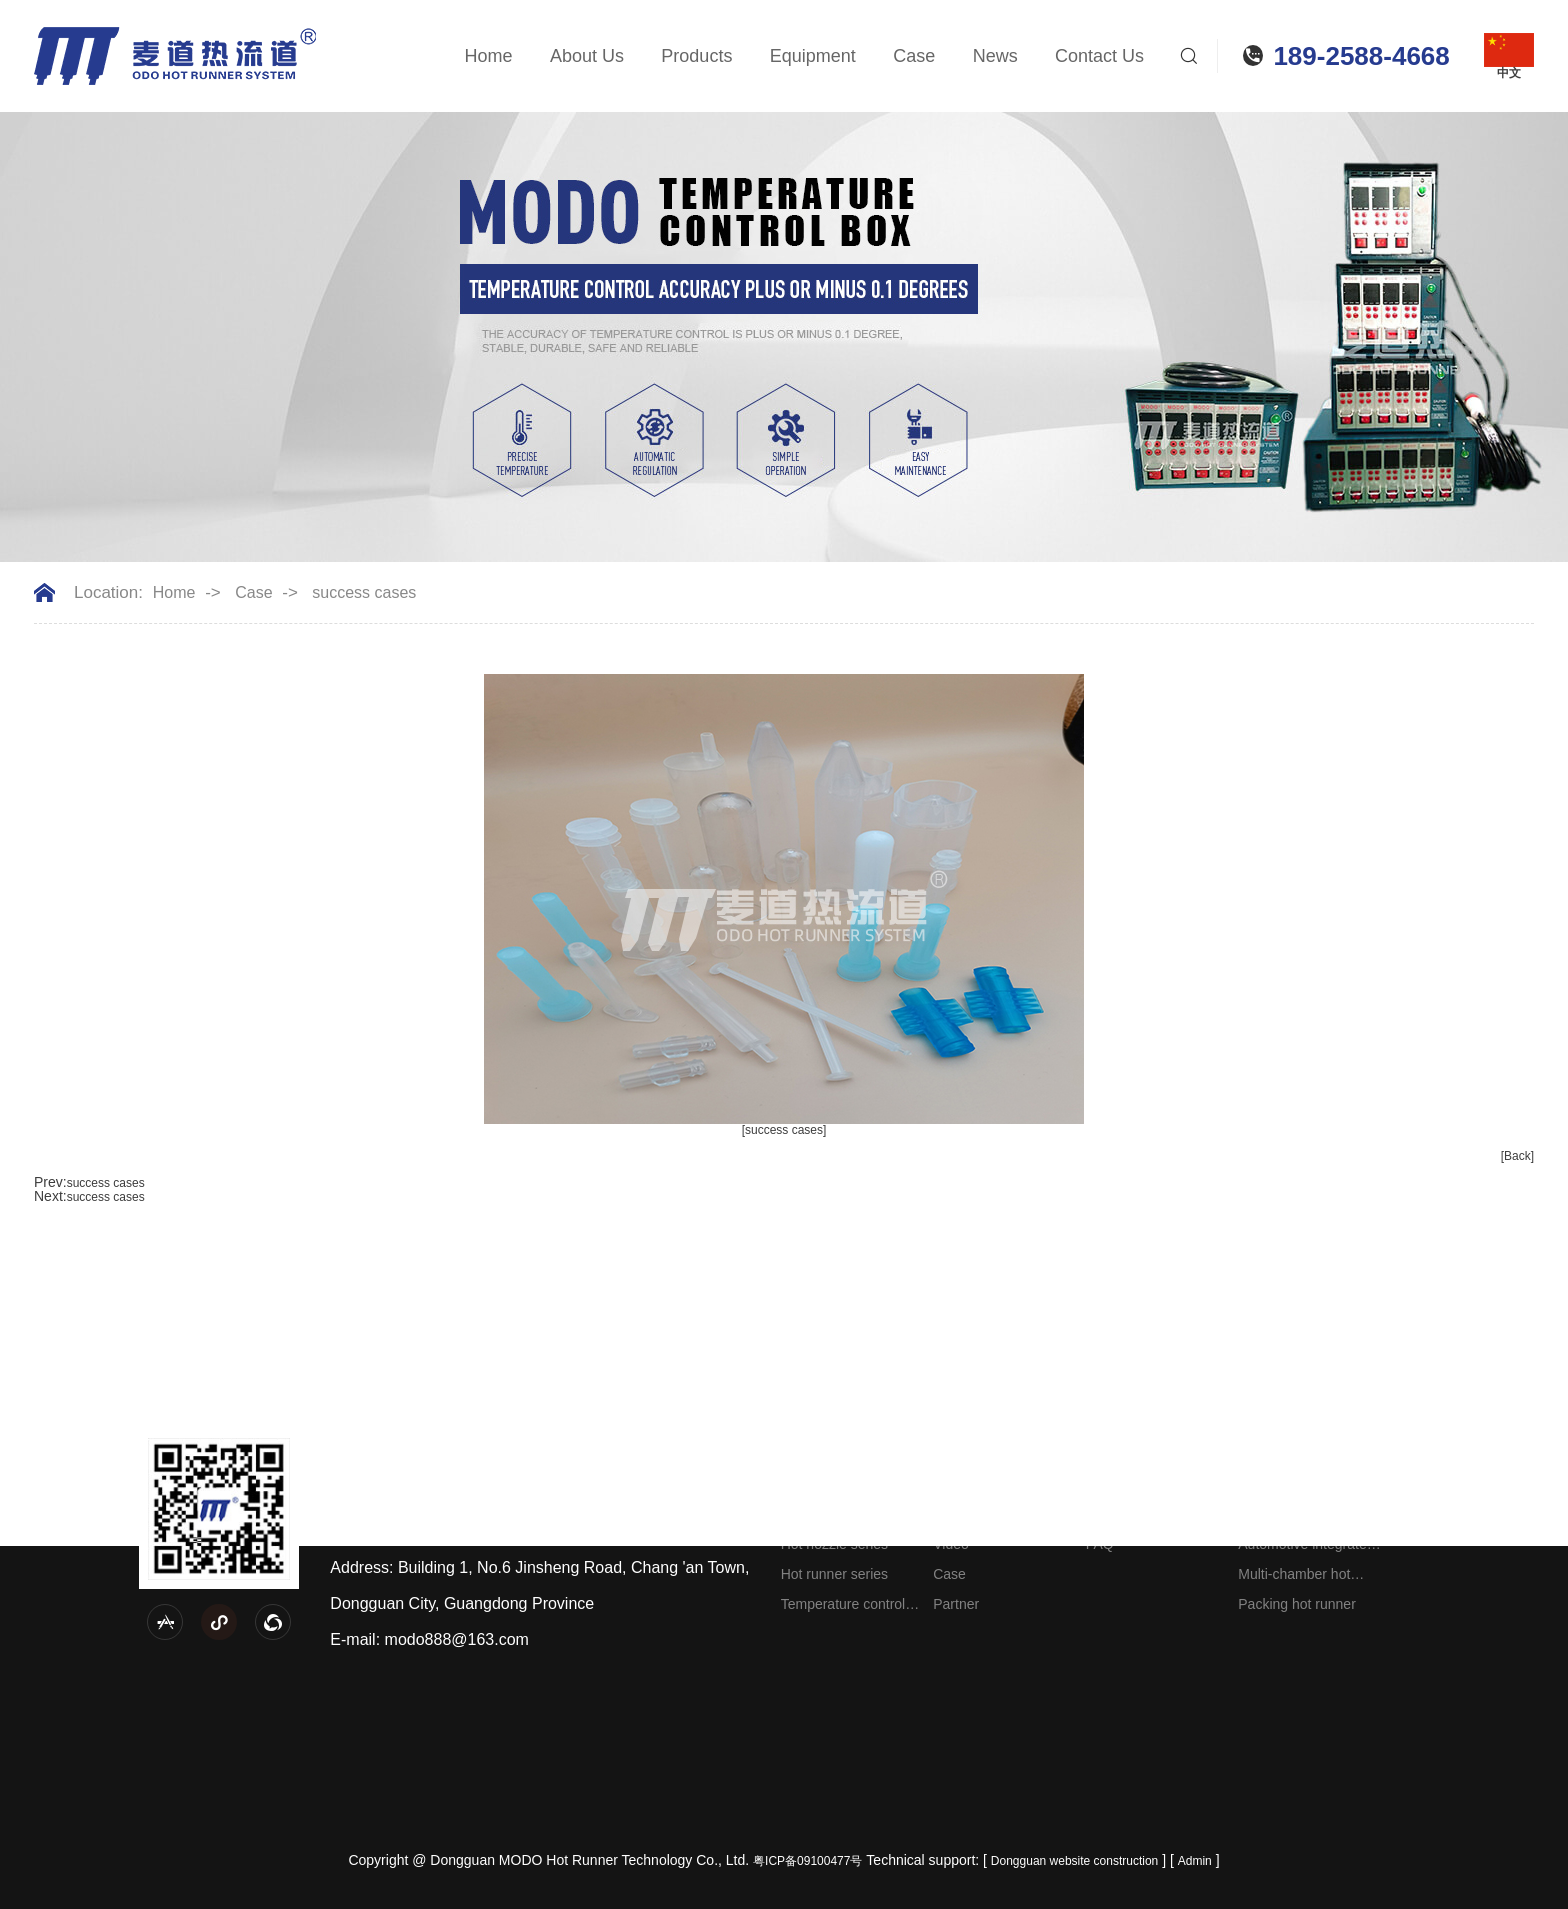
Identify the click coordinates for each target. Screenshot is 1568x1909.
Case (914, 56)
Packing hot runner (1297, 1604)
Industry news (1129, 1514)
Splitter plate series (840, 1514)
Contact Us (1099, 56)
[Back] (1517, 1156)
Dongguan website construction (1074, 1861)
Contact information (1451, 1484)
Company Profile (985, 1484)
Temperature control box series (843, 1607)
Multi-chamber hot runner (1294, 1577)
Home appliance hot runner (1300, 1517)
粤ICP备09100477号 (807, 1861)
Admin (1195, 1861)
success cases (364, 593)
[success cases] (784, 1130)
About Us (587, 56)
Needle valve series (842, 1484)
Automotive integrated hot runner (1306, 1547)
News (995, 56)
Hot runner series (834, 1574)
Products (696, 56)
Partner (956, 1604)
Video (951, 1544)
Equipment (813, 56)
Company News (1135, 1484)
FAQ (1100, 1544)
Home (489, 56)
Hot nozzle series (834, 1544)
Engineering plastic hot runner (1309, 1487)
